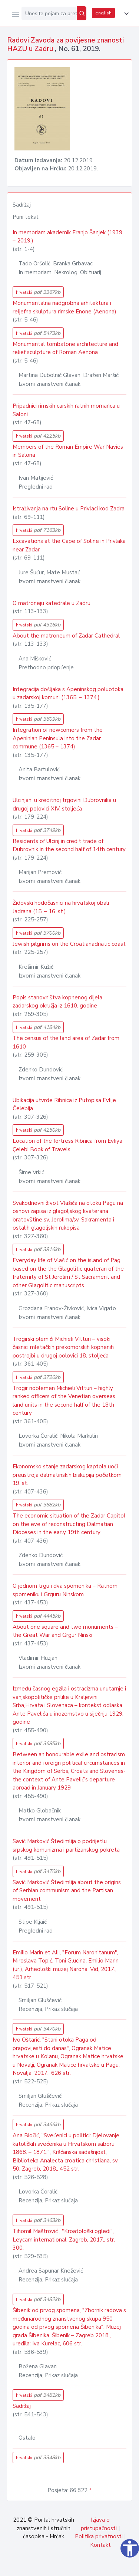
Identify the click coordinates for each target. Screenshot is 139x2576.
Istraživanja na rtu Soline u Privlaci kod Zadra (69, 508)
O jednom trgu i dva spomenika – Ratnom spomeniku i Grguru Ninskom (65, 1590)
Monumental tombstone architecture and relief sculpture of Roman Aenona (65, 348)
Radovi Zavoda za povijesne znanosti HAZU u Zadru (65, 44)
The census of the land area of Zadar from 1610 (66, 1042)
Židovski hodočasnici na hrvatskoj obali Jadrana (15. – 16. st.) (61, 907)
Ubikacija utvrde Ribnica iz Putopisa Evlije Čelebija (64, 1104)
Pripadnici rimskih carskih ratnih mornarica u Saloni (66, 410)
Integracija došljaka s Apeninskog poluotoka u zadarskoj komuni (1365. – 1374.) (68, 693)
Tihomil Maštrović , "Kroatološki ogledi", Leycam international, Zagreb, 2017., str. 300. (64, 2239)
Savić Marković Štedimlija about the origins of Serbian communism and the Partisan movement (67, 1891)
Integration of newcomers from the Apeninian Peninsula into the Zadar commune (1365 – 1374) (58, 738)
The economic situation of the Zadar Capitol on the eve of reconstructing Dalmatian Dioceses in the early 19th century (69, 1524)
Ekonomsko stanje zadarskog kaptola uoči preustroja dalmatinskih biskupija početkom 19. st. (67, 1475)
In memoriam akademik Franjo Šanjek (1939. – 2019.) (68, 237)
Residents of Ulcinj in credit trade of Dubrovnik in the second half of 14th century (69, 845)
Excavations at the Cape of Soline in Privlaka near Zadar (69, 545)
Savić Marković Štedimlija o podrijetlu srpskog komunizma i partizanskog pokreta (66, 1845)
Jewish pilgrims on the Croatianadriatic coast (69, 944)
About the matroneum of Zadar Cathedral (66, 635)
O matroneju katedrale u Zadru (51, 603)
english (103, 13)
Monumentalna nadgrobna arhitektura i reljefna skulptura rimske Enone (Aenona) (64, 307)
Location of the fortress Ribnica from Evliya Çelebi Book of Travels (67, 1145)
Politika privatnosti (99, 2536)
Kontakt (100, 2545)
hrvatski (38, 292)
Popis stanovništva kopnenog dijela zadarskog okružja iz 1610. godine (57, 1002)
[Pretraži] (81, 13)
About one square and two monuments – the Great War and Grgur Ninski (65, 1631)
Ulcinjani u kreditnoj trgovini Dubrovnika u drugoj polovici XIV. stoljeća (64, 804)
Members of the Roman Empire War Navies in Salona (68, 451)
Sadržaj (22, 2406)
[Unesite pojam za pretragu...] (49, 13)
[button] (125, 14)
